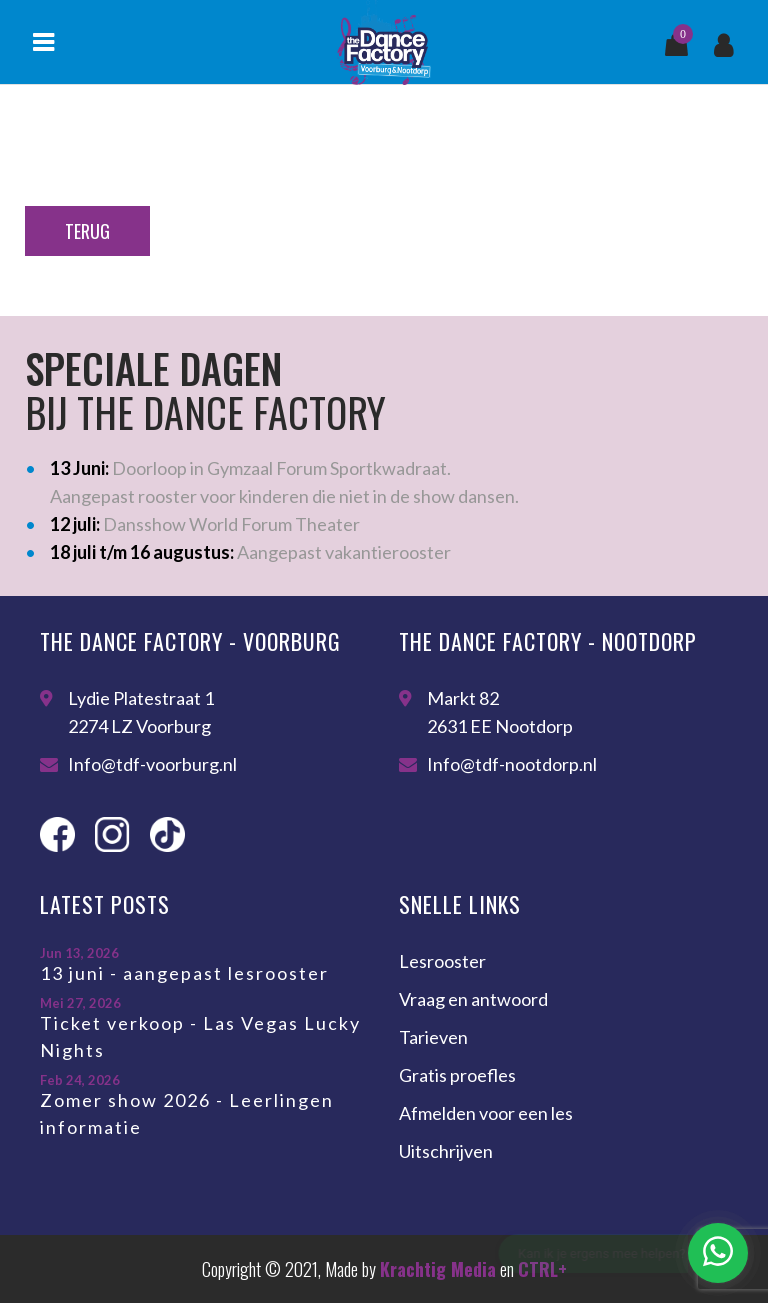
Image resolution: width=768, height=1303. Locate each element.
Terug (87, 231)
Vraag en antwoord (473, 999)
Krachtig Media (438, 1269)
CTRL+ (542, 1269)
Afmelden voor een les (486, 1113)
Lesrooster (442, 961)
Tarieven (433, 1037)
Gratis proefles (457, 1075)
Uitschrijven (446, 1151)
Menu (43, 43)
